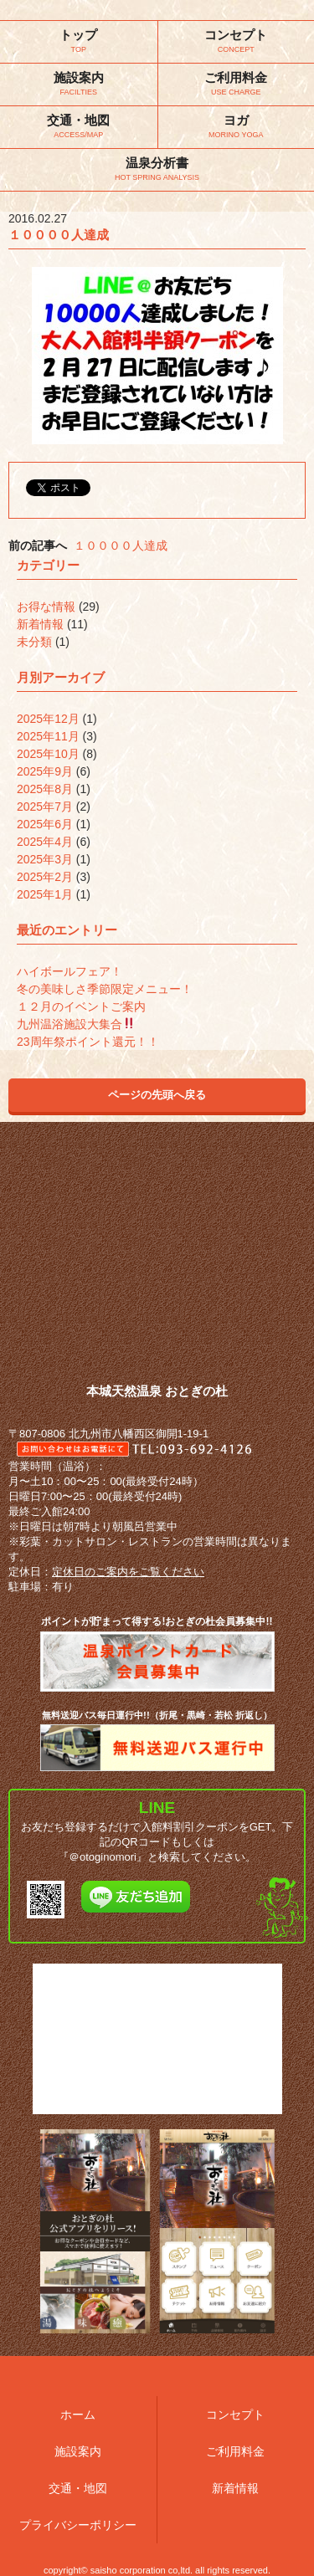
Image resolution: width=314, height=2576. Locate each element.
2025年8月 (45, 789)
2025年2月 (45, 876)
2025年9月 (45, 771)
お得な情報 (46, 606)
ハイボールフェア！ (69, 971)
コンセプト (235, 2414)
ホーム (77, 2414)
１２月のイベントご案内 (81, 1006)
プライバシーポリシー (77, 2525)
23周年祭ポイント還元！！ (88, 1041)
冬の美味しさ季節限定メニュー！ (105, 989)
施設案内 (77, 2451)
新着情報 (40, 624)
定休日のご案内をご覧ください (128, 1571)
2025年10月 (48, 754)
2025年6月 (45, 824)
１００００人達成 (120, 545)
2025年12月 (48, 718)
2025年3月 (45, 859)
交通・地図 (78, 2488)
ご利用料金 (235, 2451)
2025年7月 (45, 806)
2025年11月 (48, 736)
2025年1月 (45, 894)
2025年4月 (45, 841)
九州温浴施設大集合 (76, 1024)
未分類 (34, 641)
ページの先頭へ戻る (157, 1094)
